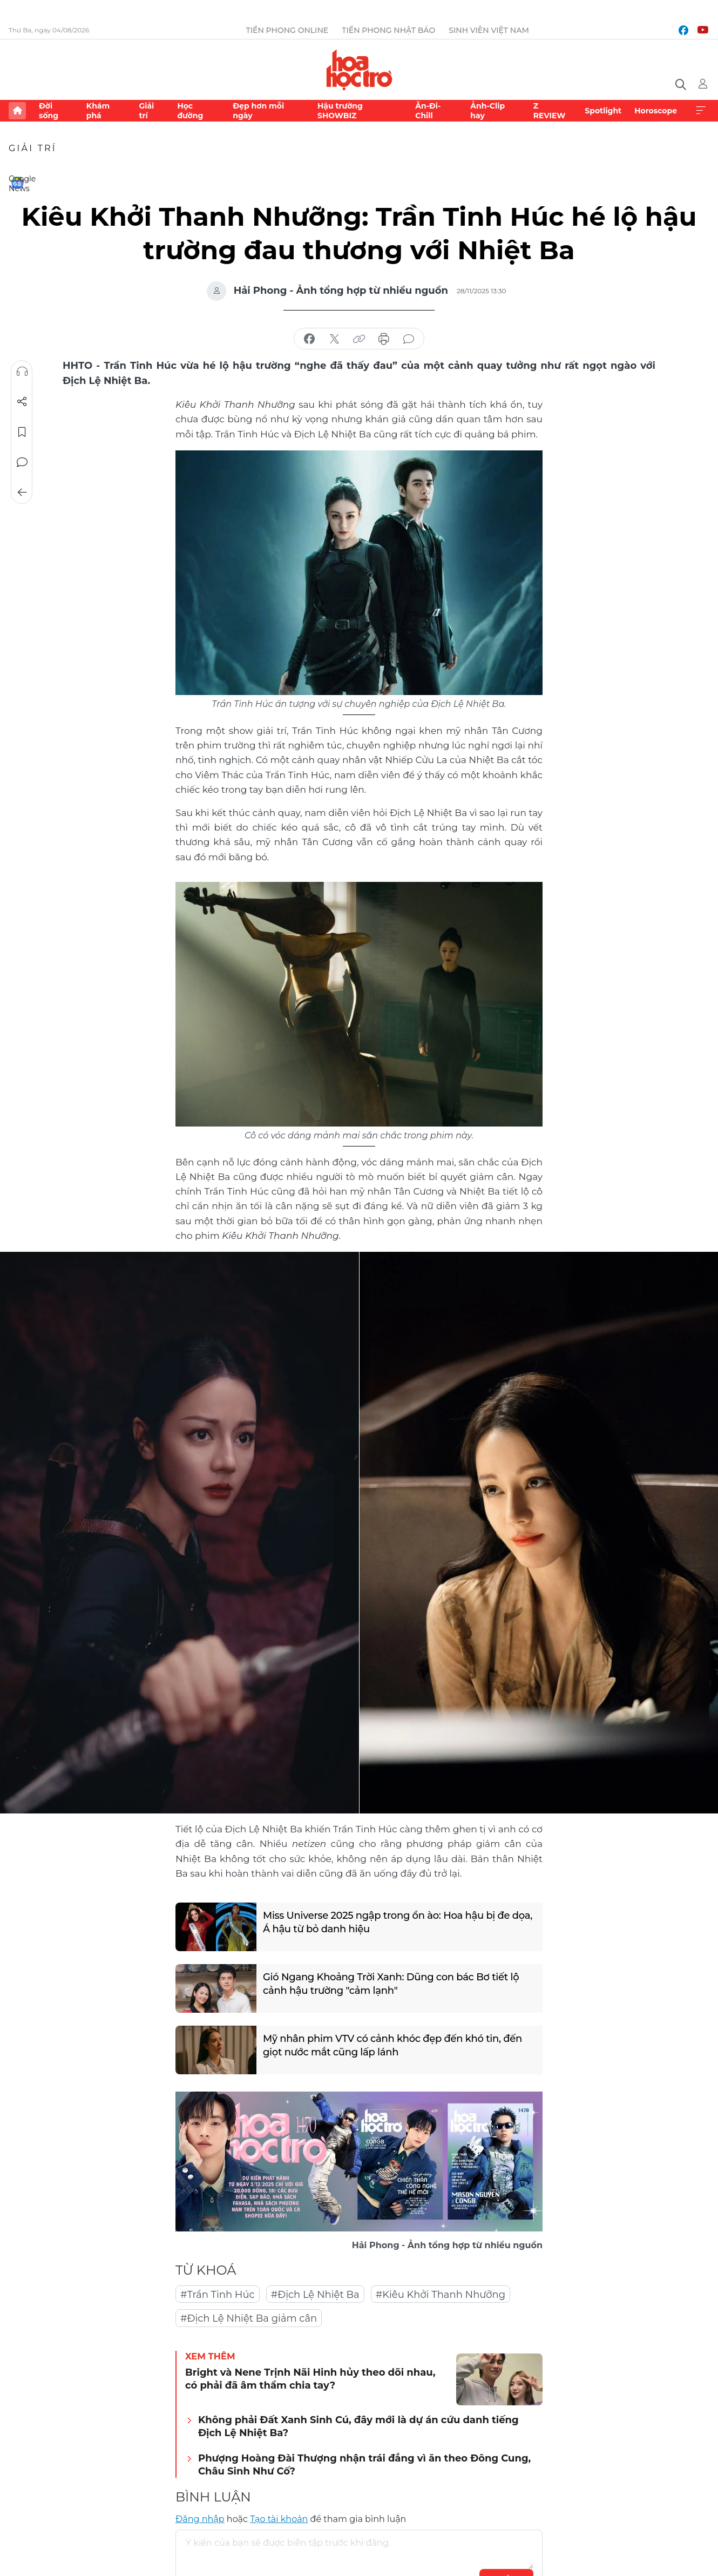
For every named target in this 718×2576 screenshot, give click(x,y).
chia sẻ (309, 339)
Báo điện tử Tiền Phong (359, 69)
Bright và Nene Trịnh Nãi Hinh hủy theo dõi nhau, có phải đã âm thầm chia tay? (310, 2378)
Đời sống (48, 110)
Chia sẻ (22, 401)
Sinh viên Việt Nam (489, 30)
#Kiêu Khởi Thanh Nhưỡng (440, 2295)
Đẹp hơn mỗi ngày (258, 110)
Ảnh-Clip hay (487, 110)
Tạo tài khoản (279, 2519)
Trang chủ (17, 110)
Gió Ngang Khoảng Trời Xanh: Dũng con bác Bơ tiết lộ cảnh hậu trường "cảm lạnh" (391, 1984)
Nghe (22, 371)
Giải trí (146, 110)
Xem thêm (700, 110)
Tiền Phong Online (287, 30)
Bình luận (22, 462)
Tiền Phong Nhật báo (388, 30)
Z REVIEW (549, 110)
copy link (359, 339)
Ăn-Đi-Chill (428, 110)
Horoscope (655, 111)
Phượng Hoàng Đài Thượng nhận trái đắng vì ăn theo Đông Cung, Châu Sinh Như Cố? (364, 2464)
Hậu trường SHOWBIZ (340, 110)
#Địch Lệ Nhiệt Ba (315, 2295)
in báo (383, 339)
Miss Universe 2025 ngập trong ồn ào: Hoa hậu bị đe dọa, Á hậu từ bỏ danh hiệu (397, 1922)
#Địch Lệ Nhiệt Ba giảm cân (248, 2318)
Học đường (190, 110)
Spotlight (603, 111)
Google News (17, 182)
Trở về (22, 492)
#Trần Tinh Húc (217, 2295)
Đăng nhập (200, 2519)
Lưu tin (22, 432)
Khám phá (98, 110)
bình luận (408, 339)
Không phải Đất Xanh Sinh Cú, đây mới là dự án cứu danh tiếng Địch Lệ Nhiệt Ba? (358, 2426)
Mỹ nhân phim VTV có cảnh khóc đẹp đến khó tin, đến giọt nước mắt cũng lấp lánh (392, 2045)
